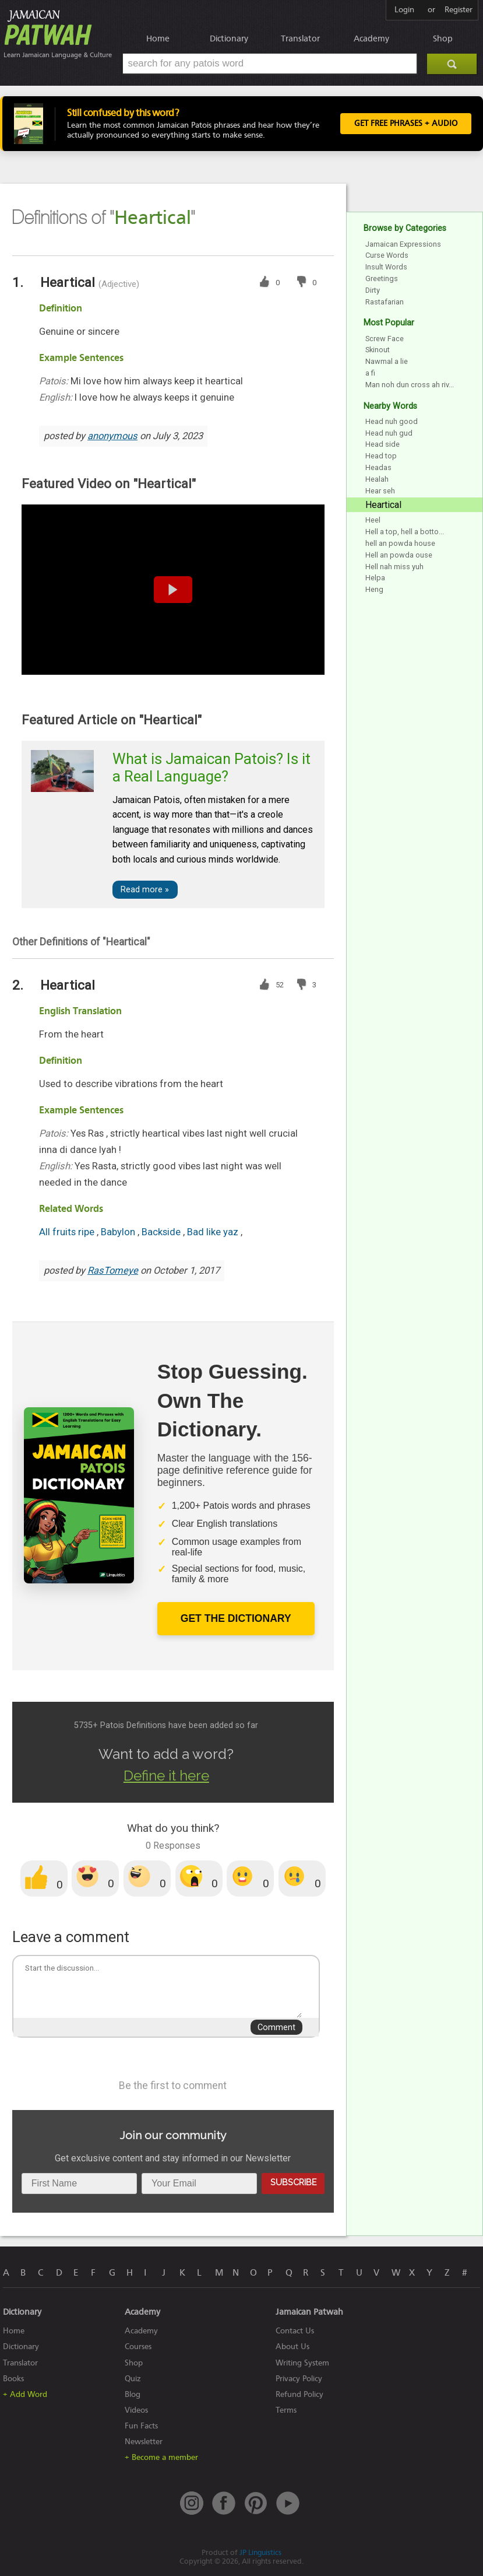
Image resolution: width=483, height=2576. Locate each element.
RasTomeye (112, 1270)
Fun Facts (141, 2426)
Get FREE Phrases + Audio (405, 123)
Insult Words (386, 266)
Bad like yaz (214, 1232)
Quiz (133, 2379)
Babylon (119, 1232)
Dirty (372, 290)
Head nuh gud (389, 433)
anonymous (112, 435)
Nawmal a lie (386, 361)
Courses (138, 2346)
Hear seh (380, 490)
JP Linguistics (260, 2552)
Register (459, 10)
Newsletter (144, 2442)
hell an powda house (400, 543)
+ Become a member (161, 2457)
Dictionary (229, 38)
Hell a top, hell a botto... (404, 531)
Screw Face (384, 338)
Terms (286, 2410)
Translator (300, 38)
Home (158, 38)
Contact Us (295, 2331)
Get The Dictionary (236, 1618)
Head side (382, 444)
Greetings (381, 278)
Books (13, 2379)
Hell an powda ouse (398, 555)
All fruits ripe (68, 1232)
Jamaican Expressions (403, 244)
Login (404, 10)
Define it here (166, 1775)
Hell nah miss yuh (394, 566)
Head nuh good (391, 421)
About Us (292, 2346)
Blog (132, 2394)
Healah (377, 479)
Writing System (302, 2363)
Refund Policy (299, 2394)
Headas (378, 467)
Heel (372, 520)
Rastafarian (384, 301)
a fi (370, 373)
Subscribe (293, 2182)
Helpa (375, 577)
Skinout (377, 349)
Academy (371, 38)
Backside (162, 1232)
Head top (381, 455)
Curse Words (386, 255)
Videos (136, 2410)
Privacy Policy (299, 2379)
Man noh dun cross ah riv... (409, 384)
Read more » (145, 890)
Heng (374, 589)
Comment (276, 2027)
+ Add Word (25, 2394)
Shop (443, 38)
